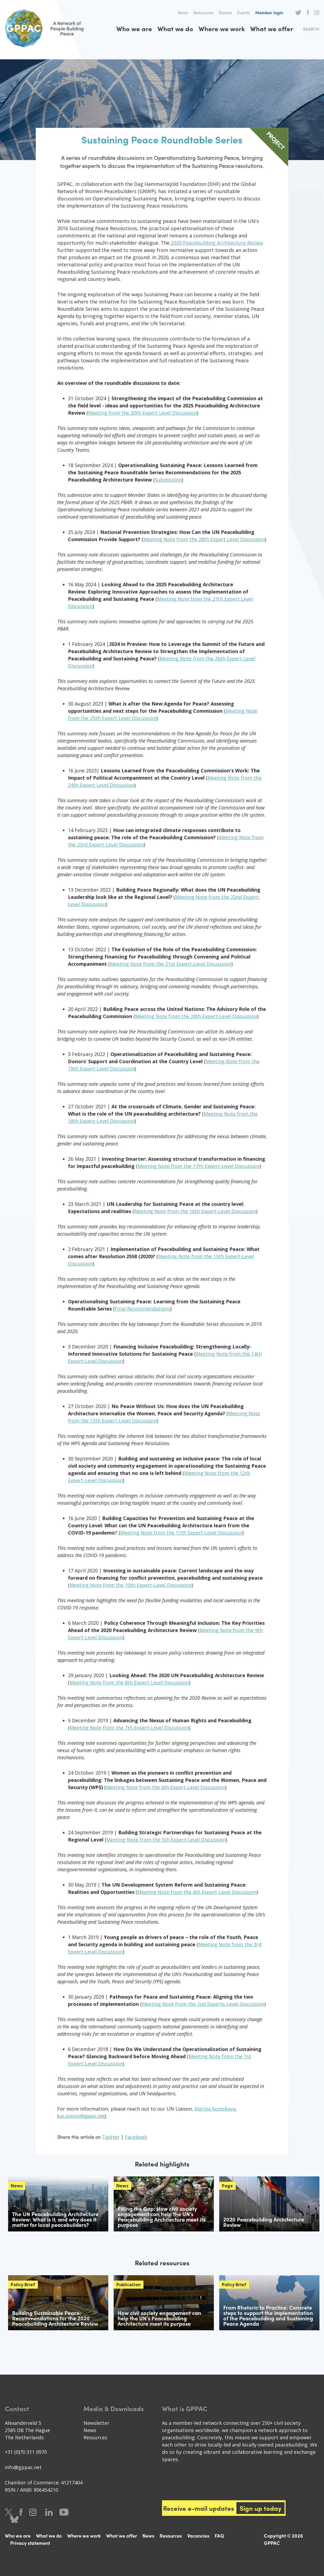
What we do (175, 28)
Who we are (134, 28)
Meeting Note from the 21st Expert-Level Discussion (170, 964)
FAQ (219, 2535)
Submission (168, 479)
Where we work (222, 28)
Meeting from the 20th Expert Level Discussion (142, 413)
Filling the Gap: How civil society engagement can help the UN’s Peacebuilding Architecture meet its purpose (162, 2216)
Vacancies (198, 2535)
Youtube (64, 2512)
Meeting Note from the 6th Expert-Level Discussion (165, 1787)
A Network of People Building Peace (48, 28)
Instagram (316, 12)
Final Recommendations (142, 1308)
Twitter (298, 12)
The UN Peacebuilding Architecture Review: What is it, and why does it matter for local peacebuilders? (55, 2219)
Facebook (308, 12)
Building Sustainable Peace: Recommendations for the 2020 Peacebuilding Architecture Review (55, 2318)
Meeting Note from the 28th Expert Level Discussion (204, 539)
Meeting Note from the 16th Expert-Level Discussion (195, 1211)
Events (243, 12)
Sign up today (261, 2508)
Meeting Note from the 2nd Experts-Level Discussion (203, 2004)
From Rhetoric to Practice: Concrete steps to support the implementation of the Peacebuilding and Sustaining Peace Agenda (268, 2315)
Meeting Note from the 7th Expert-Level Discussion (129, 1727)
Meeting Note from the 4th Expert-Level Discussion (197, 1892)
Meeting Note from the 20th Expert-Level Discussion (196, 1016)
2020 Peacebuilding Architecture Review (216, 243)
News (183, 12)
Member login (269, 12)
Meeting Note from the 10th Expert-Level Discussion (131, 1585)
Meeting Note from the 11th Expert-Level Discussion (181, 1532)
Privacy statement (30, 2542)
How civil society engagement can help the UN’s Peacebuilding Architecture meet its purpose (159, 2318)
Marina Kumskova (215, 2108)
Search (311, 29)
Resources (203, 12)
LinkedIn (49, 2512)
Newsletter (96, 2423)
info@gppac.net (23, 2467)
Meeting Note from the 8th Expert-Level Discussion (129, 1682)
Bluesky (14, 2519)
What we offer (271, 28)
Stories (225, 12)
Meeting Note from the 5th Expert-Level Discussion (166, 1839)
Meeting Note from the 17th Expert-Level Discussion (199, 1166)
